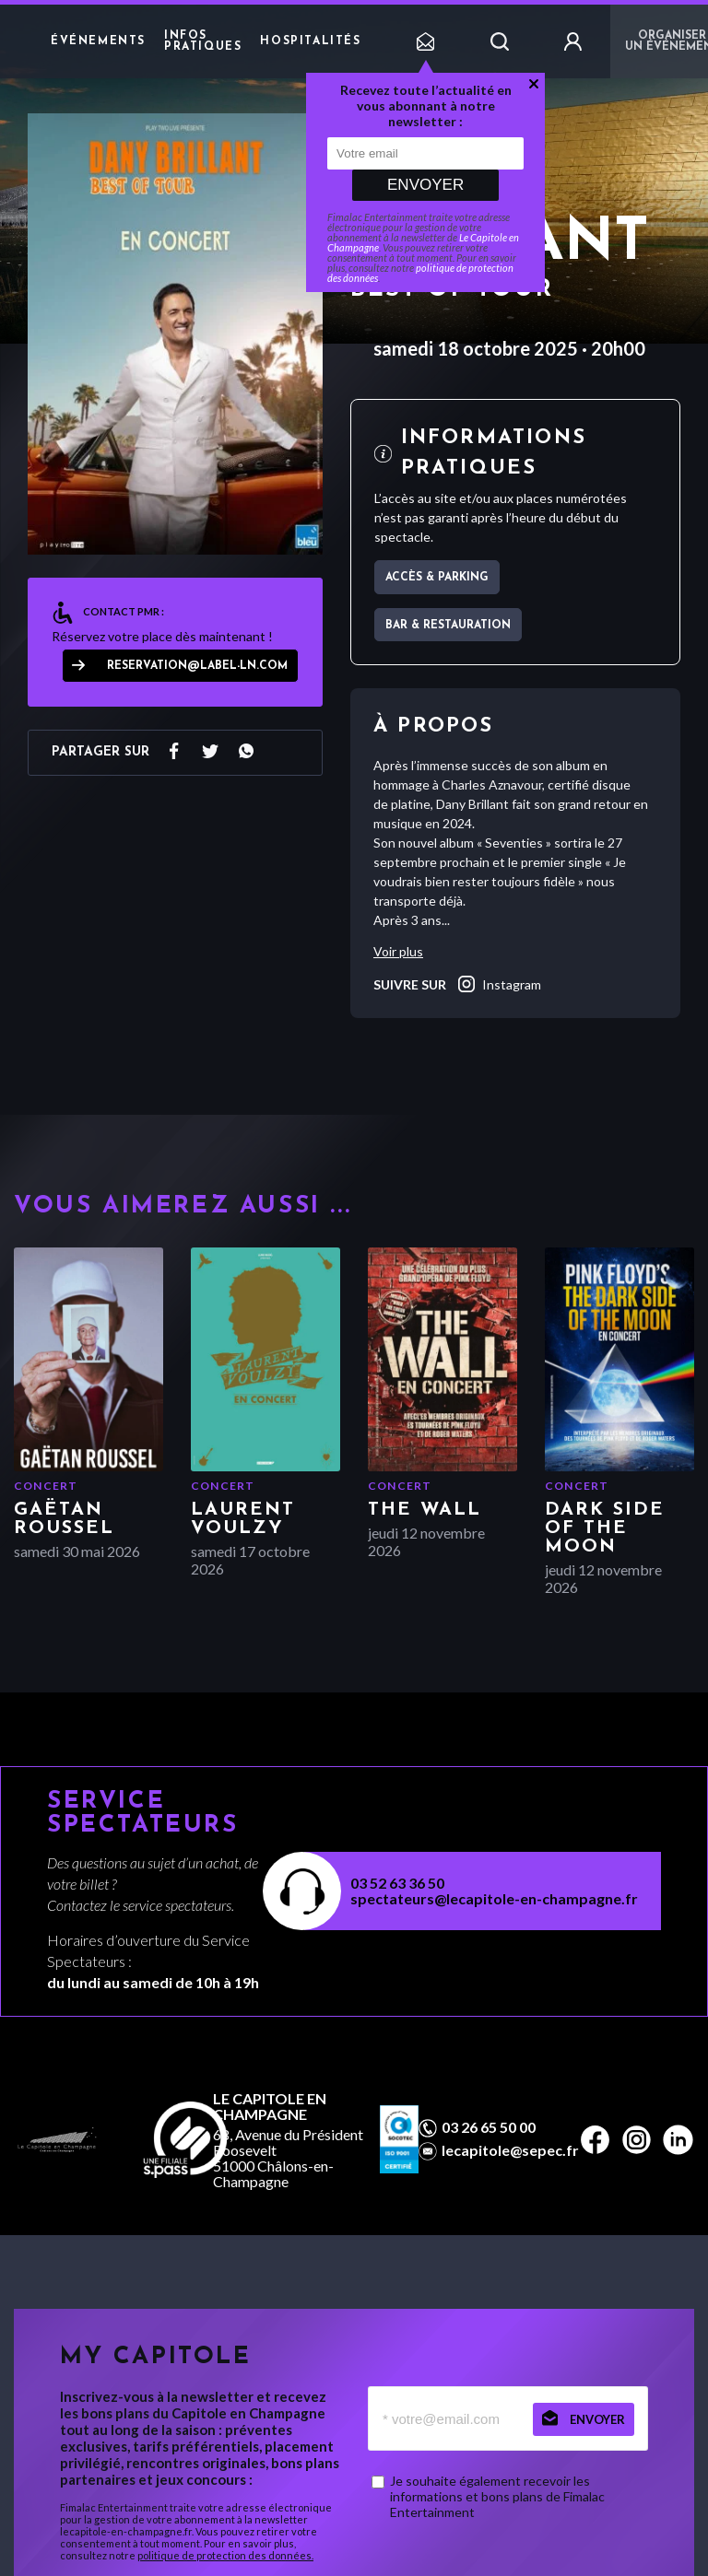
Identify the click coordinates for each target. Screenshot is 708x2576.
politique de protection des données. (225, 2555)
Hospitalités (310, 41)
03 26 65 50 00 (489, 2127)
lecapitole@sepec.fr (510, 2150)
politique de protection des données (420, 273)
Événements (98, 41)
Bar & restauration (448, 625)
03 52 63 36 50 (397, 1883)
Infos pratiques (203, 41)
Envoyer (425, 184)
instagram (498, 984)
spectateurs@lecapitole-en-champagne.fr (494, 1898)
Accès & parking (437, 577)
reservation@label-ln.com (197, 666)
